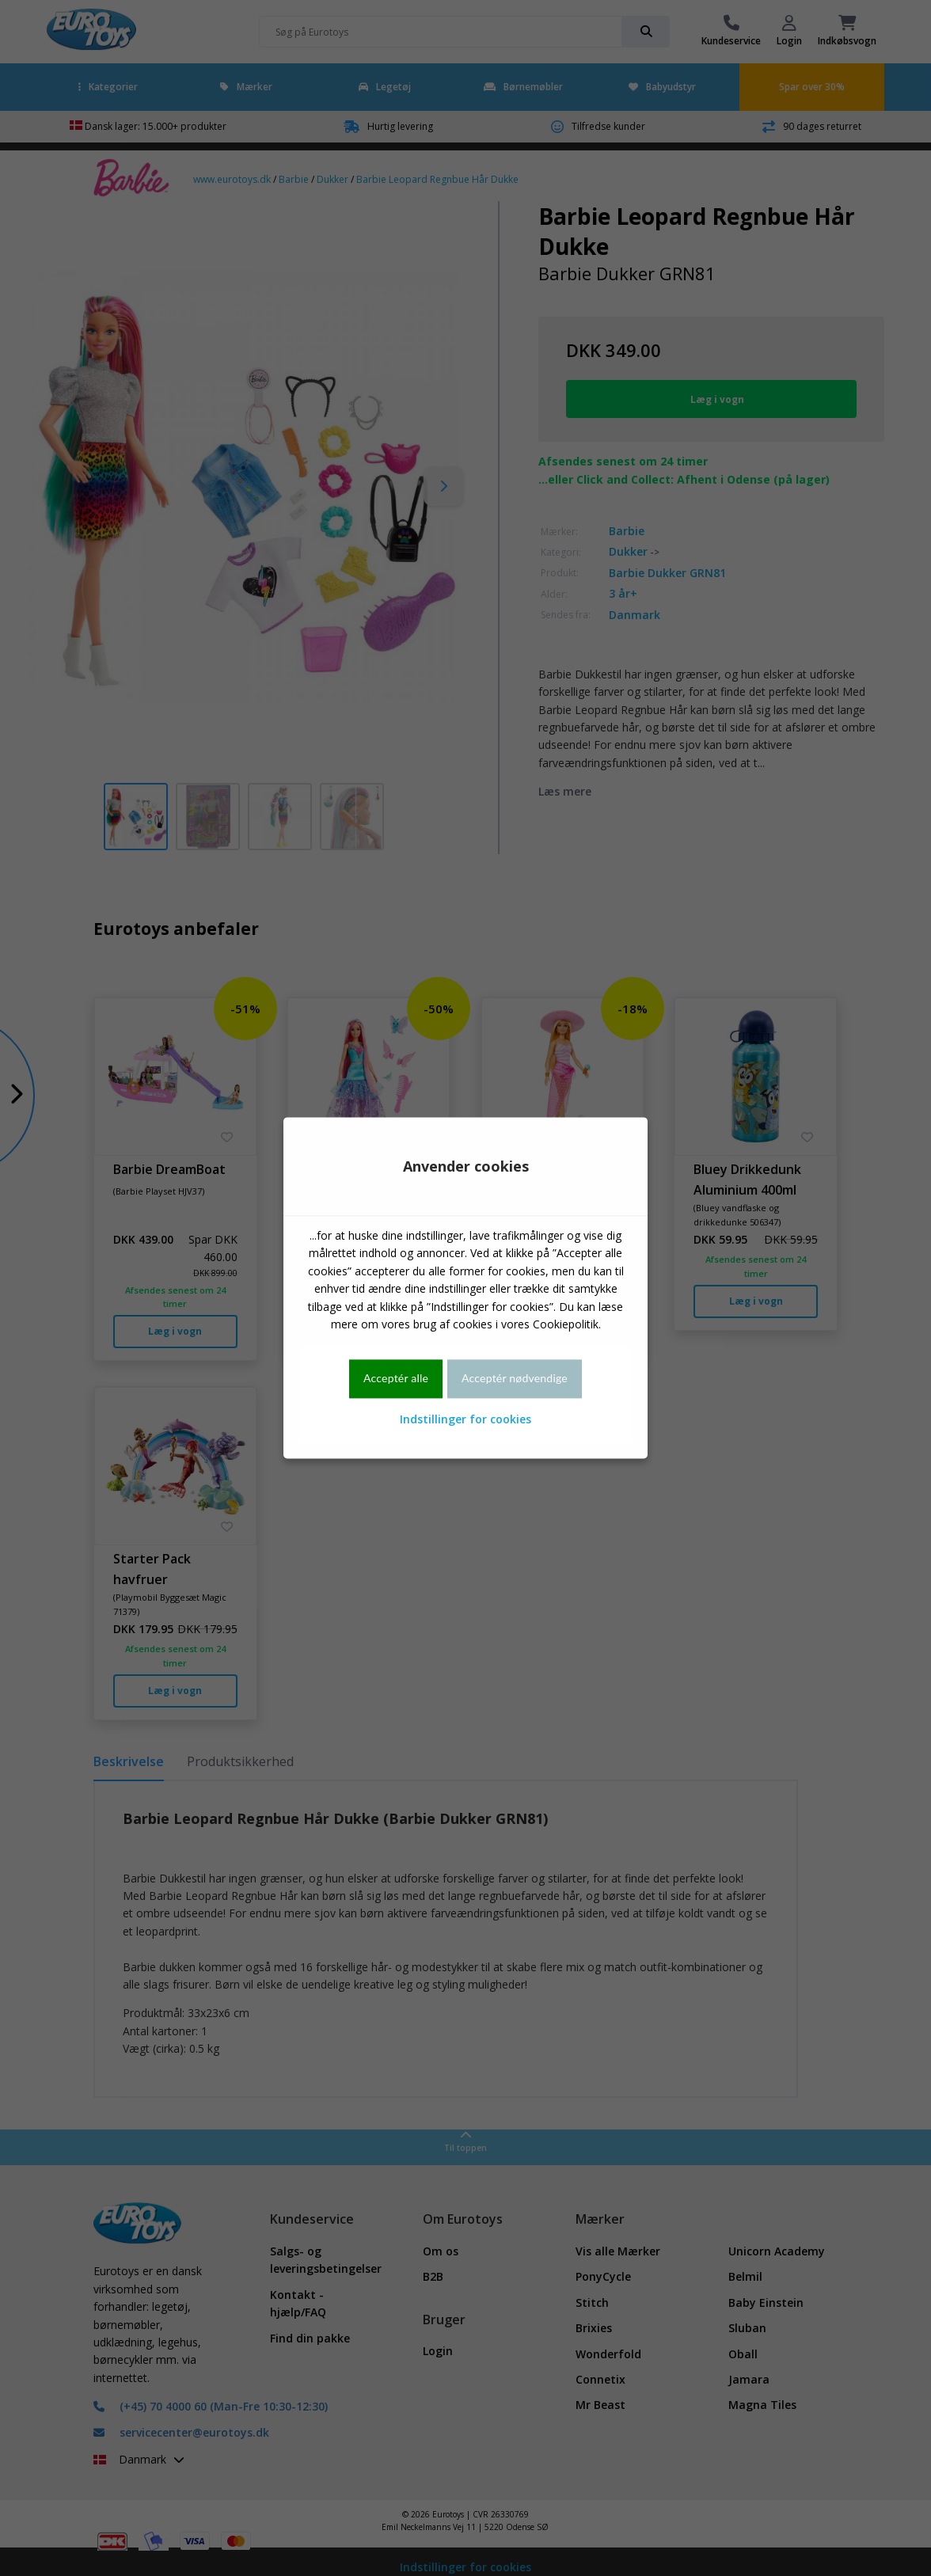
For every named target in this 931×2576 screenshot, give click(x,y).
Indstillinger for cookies (465, 1419)
